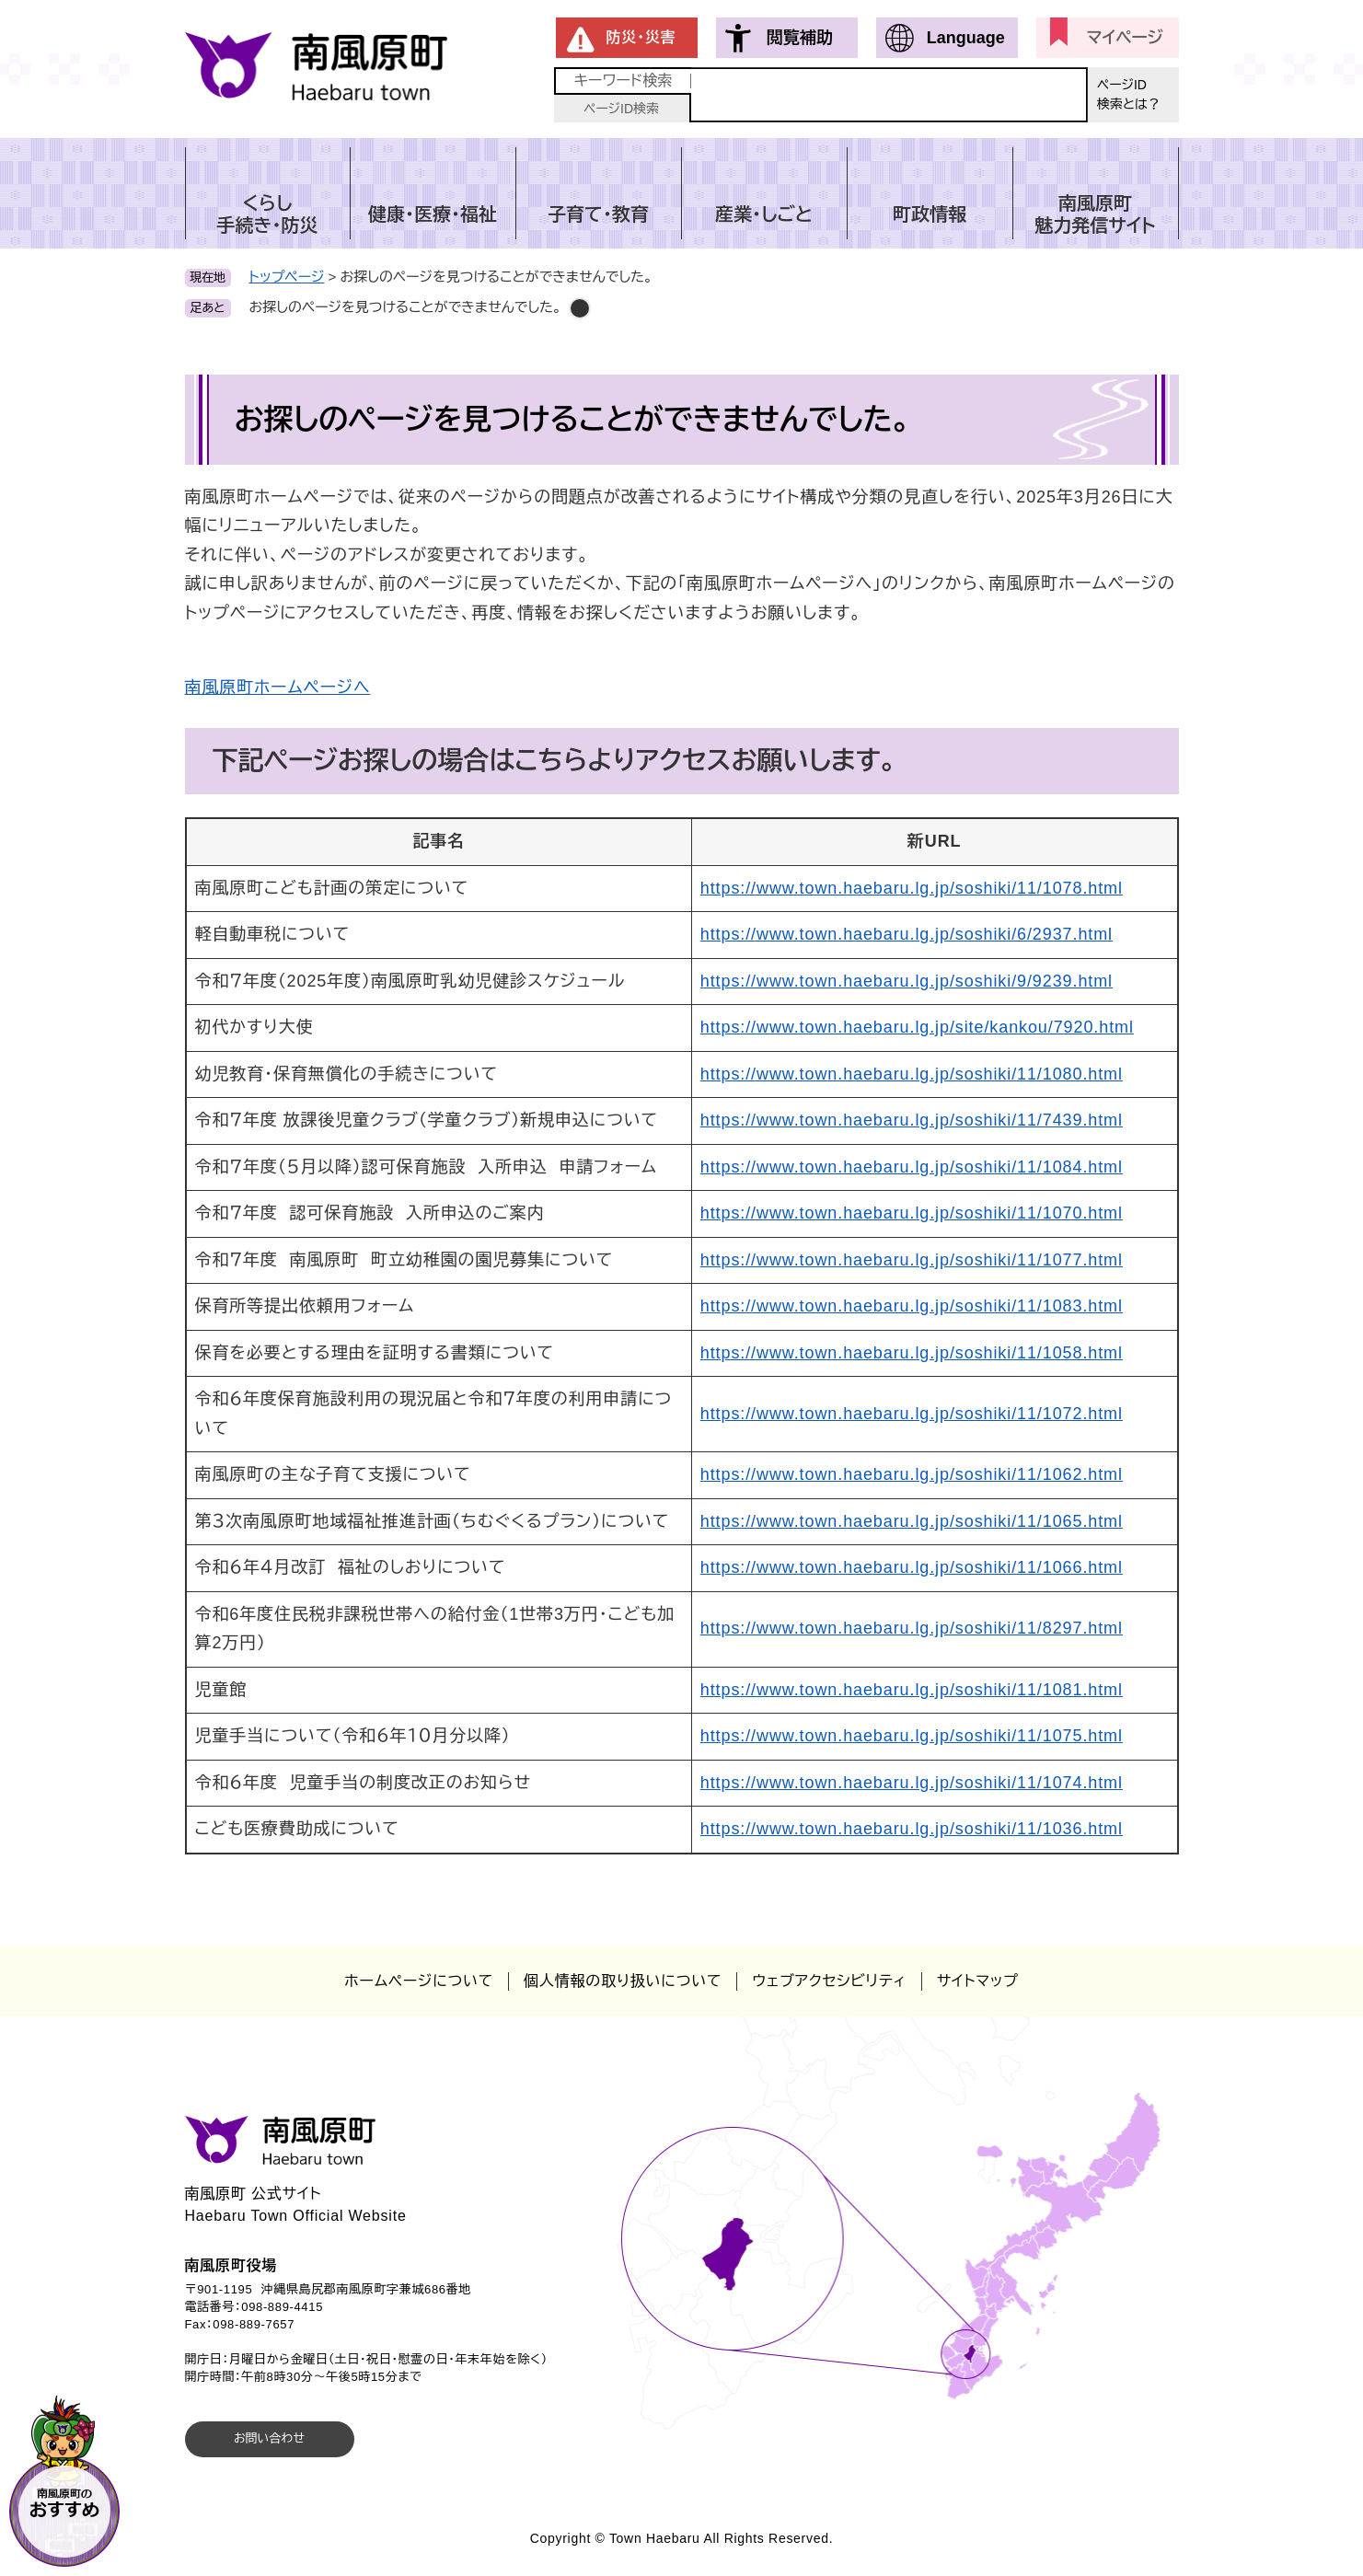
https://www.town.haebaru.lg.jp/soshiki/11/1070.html (911, 1213)
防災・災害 (641, 37)
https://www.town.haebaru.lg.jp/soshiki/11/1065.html (911, 1521)
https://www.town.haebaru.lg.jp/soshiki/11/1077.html (911, 1260)
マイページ (1125, 38)
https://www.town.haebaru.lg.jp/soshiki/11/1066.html (911, 1567)
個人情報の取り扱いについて (623, 1981)
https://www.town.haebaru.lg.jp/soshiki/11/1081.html (911, 1690)
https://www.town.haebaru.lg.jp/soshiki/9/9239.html (906, 981)
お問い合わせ (269, 2438)
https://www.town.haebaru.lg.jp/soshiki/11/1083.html (911, 1306)
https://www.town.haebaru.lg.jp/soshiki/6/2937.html (906, 934)
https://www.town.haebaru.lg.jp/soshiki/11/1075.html (911, 1736)
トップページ (287, 276)
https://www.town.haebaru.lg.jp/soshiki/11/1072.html (911, 1413)
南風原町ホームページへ (278, 687)
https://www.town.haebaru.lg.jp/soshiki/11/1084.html (911, 1167)
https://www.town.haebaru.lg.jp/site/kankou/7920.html (917, 1027)
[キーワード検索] (889, 94)
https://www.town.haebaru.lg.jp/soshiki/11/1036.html (911, 1828)
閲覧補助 (800, 38)
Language (966, 38)
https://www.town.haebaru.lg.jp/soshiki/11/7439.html (911, 1120)
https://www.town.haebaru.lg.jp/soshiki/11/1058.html (911, 1353)
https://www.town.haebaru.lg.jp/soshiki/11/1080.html (911, 1074)
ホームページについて (418, 1981)
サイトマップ (978, 1981)
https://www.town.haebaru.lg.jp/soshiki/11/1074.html (911, 1782)
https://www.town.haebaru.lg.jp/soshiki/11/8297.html (911, 1628)
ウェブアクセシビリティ (829, 1981)
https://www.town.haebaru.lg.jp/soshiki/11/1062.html (911, 1474)
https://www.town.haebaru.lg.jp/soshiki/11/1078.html (911, 888)
